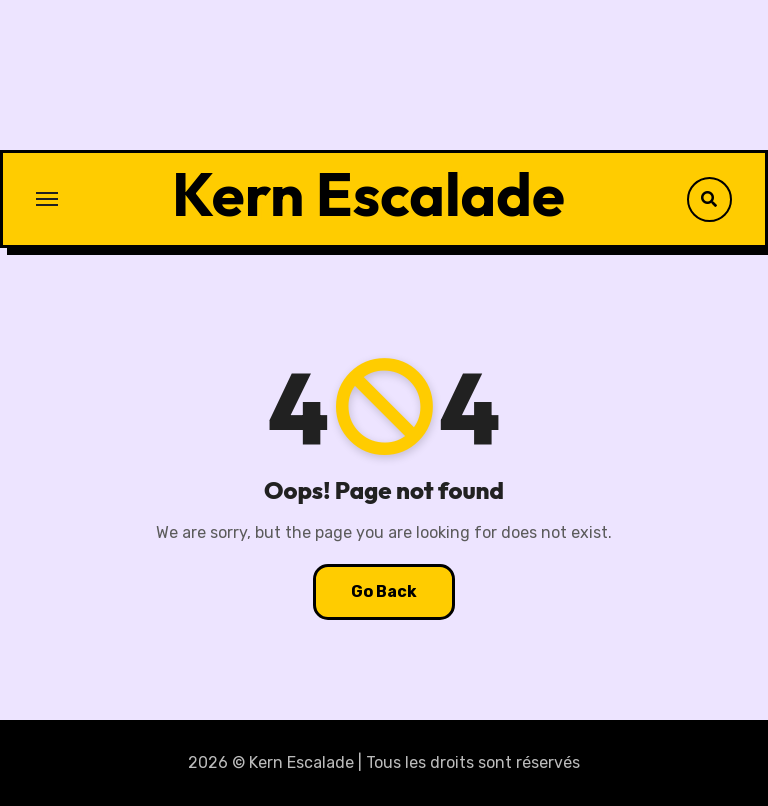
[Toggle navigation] (47, 199)
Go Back (384, 591)
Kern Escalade (368, 194)
